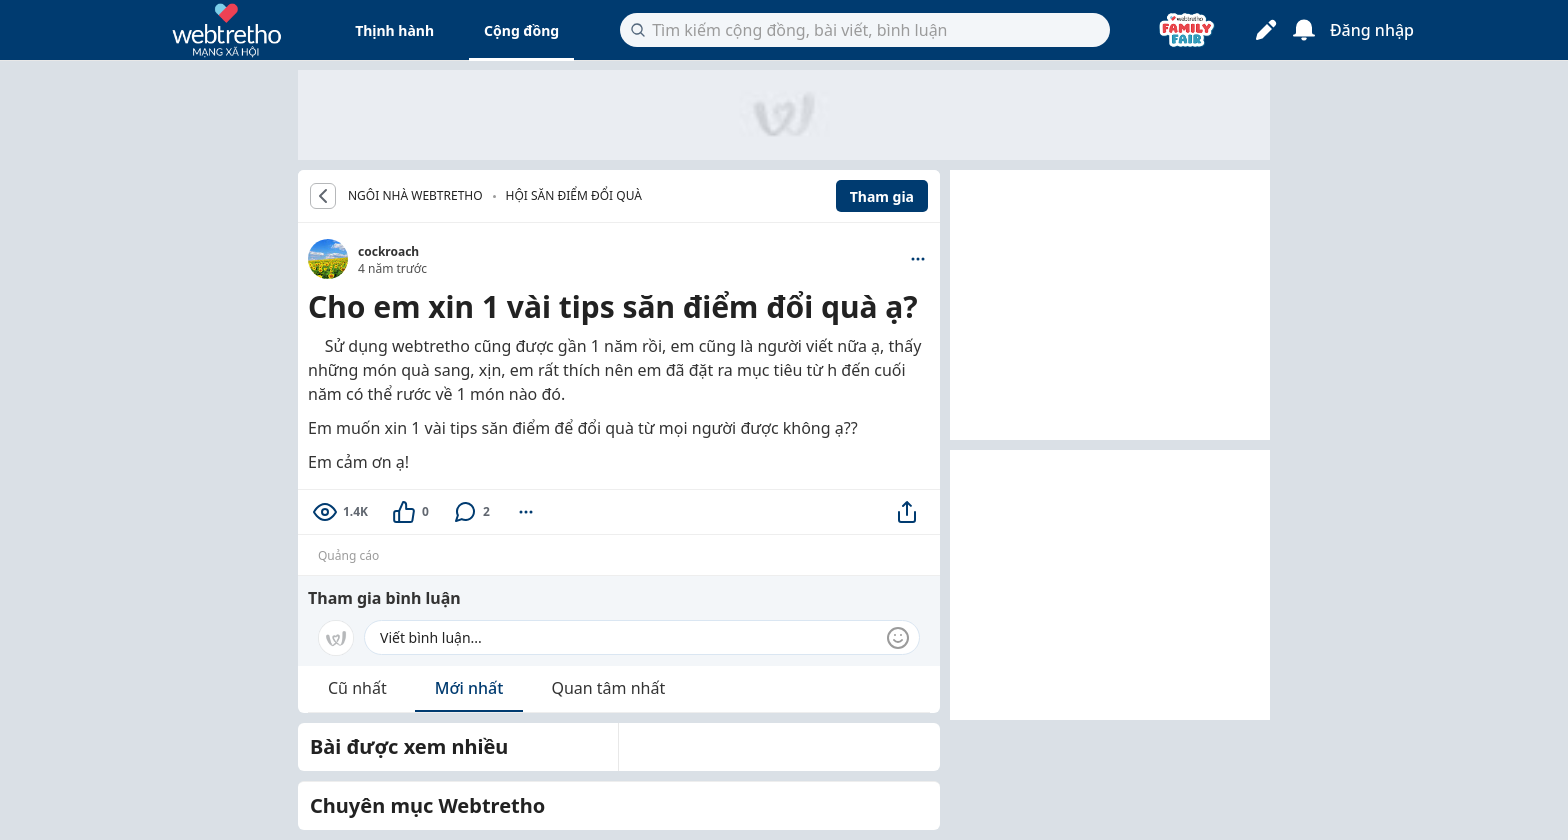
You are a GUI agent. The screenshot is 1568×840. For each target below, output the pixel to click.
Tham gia (882, 196)
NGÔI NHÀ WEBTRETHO (415, 196)
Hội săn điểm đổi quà (574, 195)
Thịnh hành (394, 30)
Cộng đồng (521, 30)
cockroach (388, 251)
